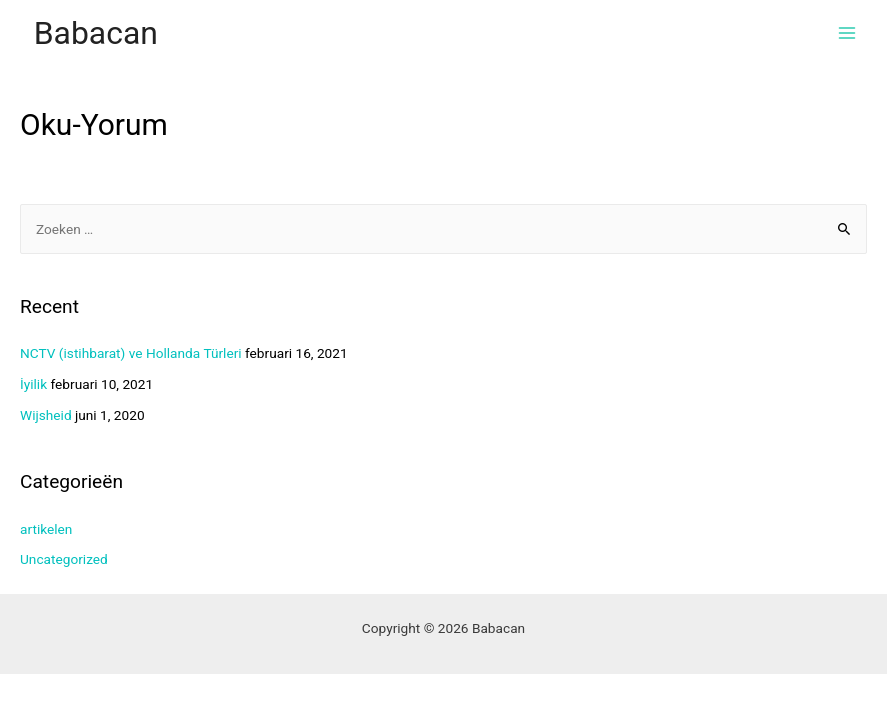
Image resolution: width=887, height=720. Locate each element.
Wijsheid (46, 415)
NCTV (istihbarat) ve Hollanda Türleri (131, 353)
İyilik (33, 384)
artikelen (46, 529)
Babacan (96, 33)
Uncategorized (64, 559)
